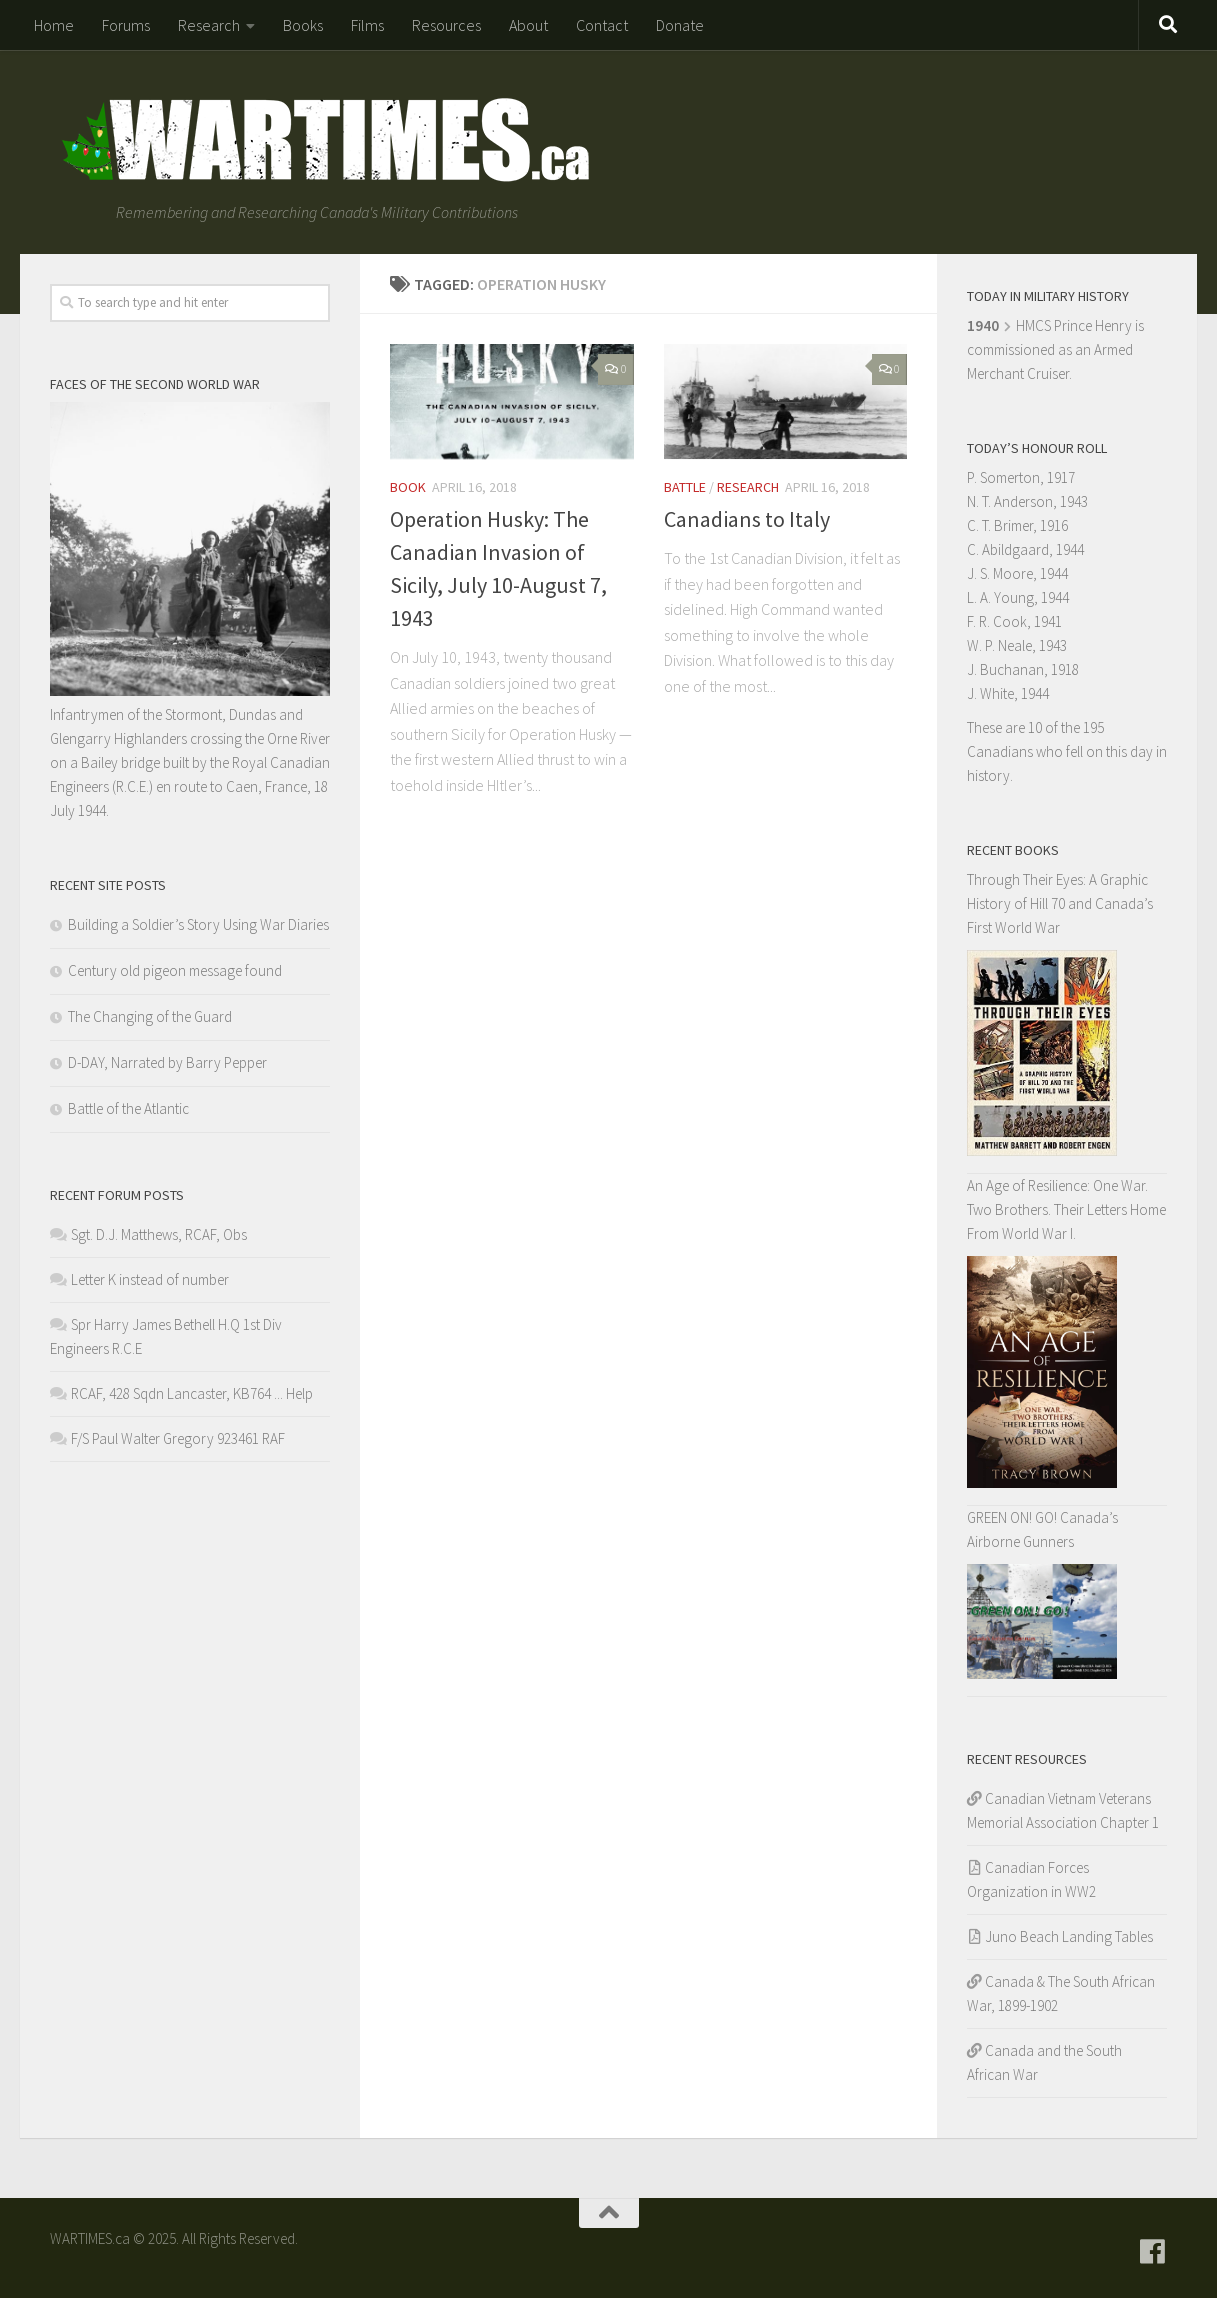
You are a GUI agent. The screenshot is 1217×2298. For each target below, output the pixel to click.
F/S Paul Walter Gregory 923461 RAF (178, 1438)
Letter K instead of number (150, 1279)
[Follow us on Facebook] (1153, 2252)
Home (54, 25)
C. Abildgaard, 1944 (1025, 549)
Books (303, 25)
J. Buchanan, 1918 (1023, 669)
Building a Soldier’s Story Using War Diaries (198, 924)
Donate (680, 25)
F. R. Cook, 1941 (1014, 621)
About (528, 25)
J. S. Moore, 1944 (1017, 573)
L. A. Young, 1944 (1018, 597)
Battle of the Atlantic (128, 1108)
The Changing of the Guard (150, 1016)
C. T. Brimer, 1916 (1017, 525)
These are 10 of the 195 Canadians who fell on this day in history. (1067, 751)
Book (408, 487)
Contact (602, 25)
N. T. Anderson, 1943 (1027, 501)
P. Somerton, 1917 (1021, 477)
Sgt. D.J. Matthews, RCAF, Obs (159, 1234)
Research (209, 25)
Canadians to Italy (747, 519)
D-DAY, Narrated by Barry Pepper (167, 1062)
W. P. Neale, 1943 (1017, 645)
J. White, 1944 (1008, 693)
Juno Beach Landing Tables (1069, 1936)
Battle (685, 487)
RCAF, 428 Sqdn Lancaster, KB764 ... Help (192, 1393)
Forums (126, 25)
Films (367, 25)
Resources (446, 25)
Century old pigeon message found (175, 970)
